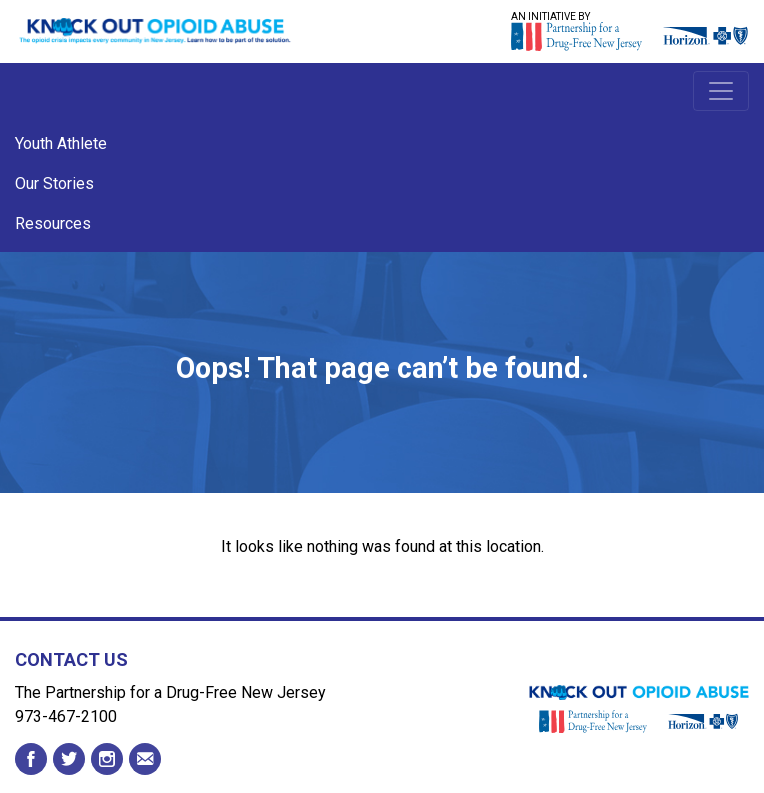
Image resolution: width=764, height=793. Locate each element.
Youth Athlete (61, 143)
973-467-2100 (66, 716)
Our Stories (54, 183)
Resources (53, 223)
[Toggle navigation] (721, 91)
